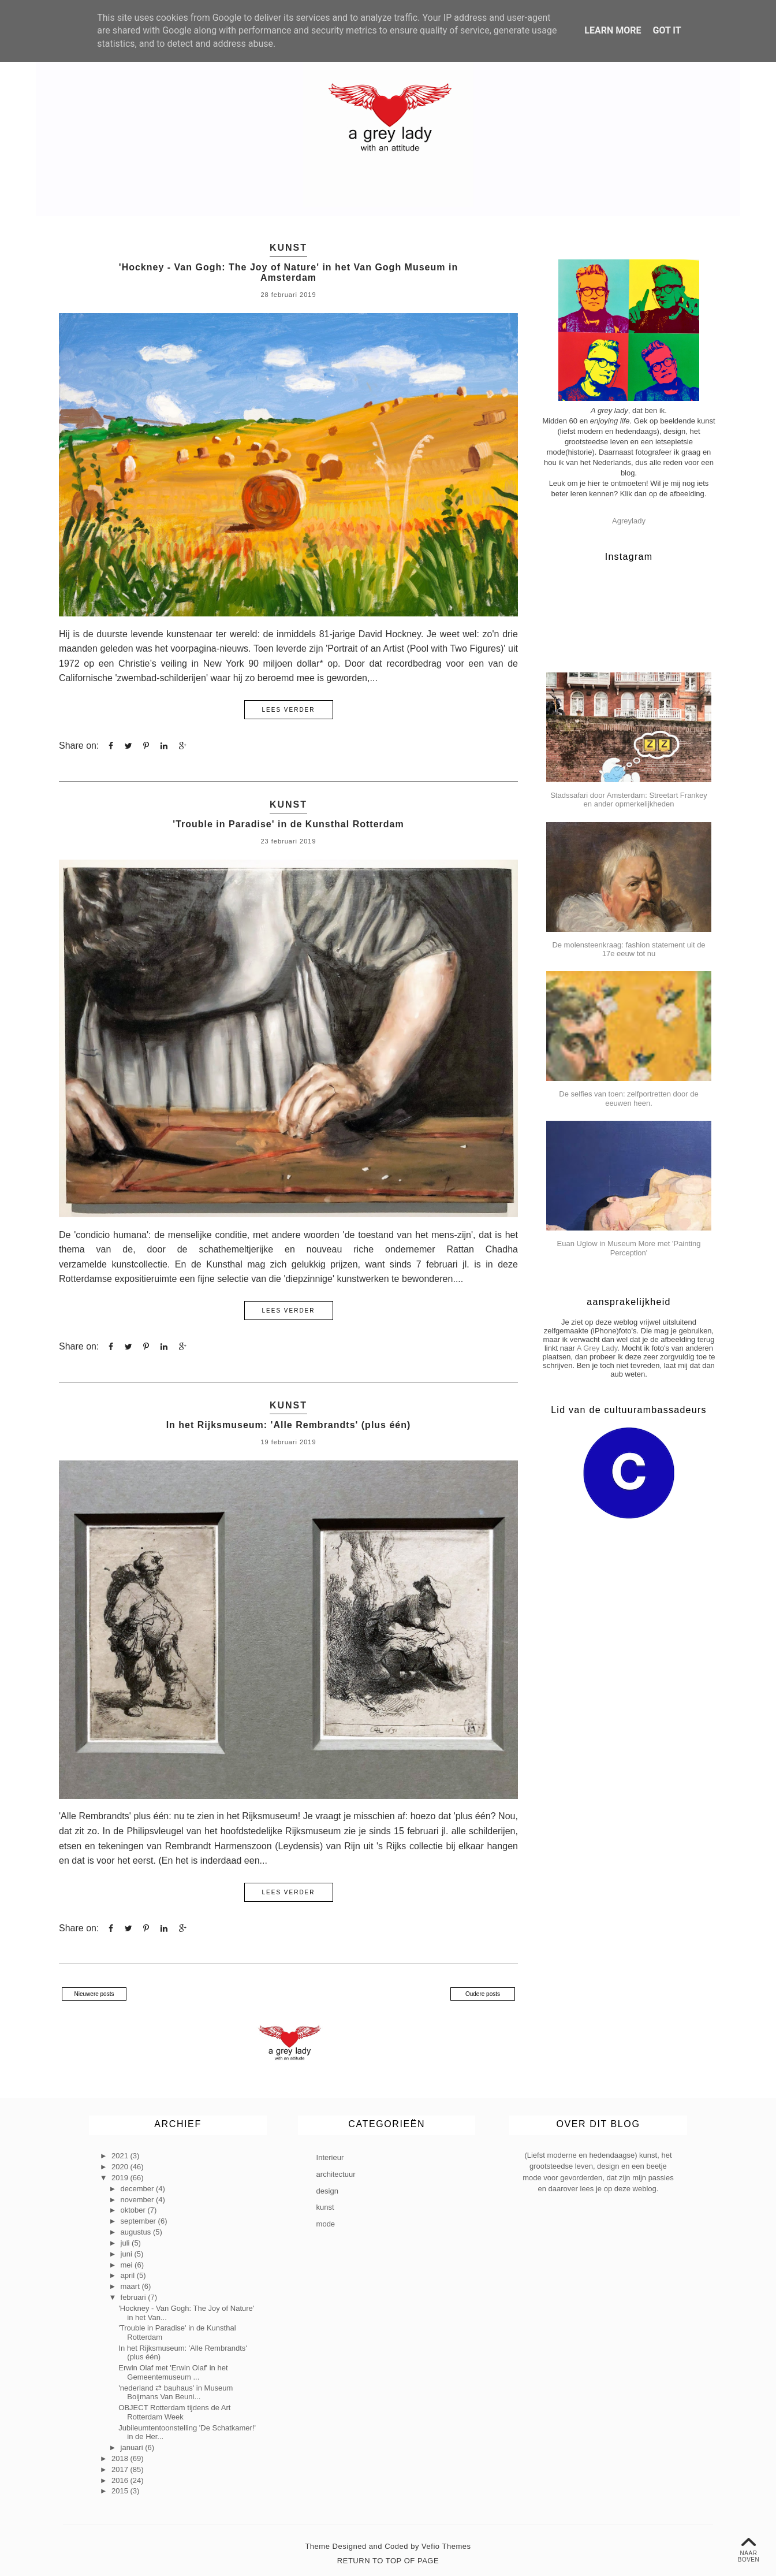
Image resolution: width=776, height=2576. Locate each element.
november (138, 2199)
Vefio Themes (446, 2545)
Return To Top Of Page (388, 2560)
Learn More (612, 30)
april (129, 2275)
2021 (120, 2155)
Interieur (330, 2157)
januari (133, 2447)
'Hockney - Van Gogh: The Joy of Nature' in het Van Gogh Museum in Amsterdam (288, 272)
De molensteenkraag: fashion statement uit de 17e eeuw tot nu (628, 949)
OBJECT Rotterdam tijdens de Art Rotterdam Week (174, 2412)
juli (126, 2242)
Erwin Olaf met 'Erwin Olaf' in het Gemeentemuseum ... (172, 2372)
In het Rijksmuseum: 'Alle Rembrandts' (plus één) (288, 1424)
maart (131, 2286)
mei (128, 2264)
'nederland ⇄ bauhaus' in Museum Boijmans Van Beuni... (175, 2392)
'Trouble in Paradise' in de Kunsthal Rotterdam (288, 823)
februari (134, 2296)
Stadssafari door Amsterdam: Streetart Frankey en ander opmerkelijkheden (628, 800)
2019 (120, 2177)
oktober (134, 2210)
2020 (120, 2166)
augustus (137, 2231)
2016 (120, 2479)
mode (325, 2223)
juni (128, 2253)
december (138, 2188)
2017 (120, 2469)
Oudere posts (482, 1993)
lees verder (288, 710)
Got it (666, 30)
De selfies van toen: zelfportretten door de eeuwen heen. (628, 1098)
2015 (120, 2490)
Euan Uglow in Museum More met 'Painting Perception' (629, 1248)
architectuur (336, 2173)
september (139, 2221)
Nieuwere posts (94, 1993)
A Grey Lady (597, 1348)
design (327, 2190)
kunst (288, 247)
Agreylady (629, 520)
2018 (120, 2458)
